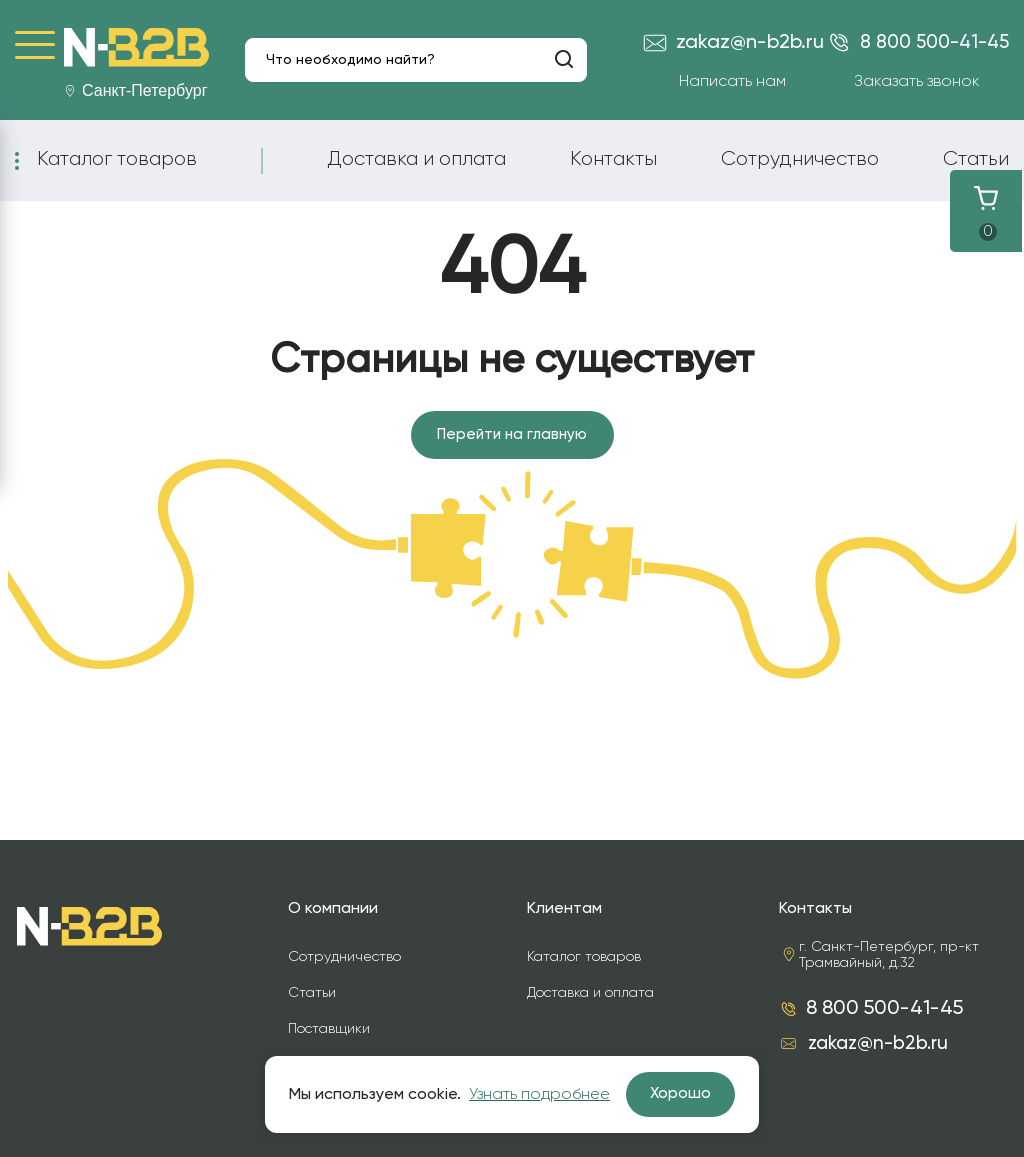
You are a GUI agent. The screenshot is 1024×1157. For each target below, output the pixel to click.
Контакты (613, 159)
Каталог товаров (117, 159)
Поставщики (329, 1029)
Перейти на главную (512, 435)
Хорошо (680, 1094)
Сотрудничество (800, 159)
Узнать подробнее (539, 1095)
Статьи (976, 159)
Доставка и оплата (416, 159)
